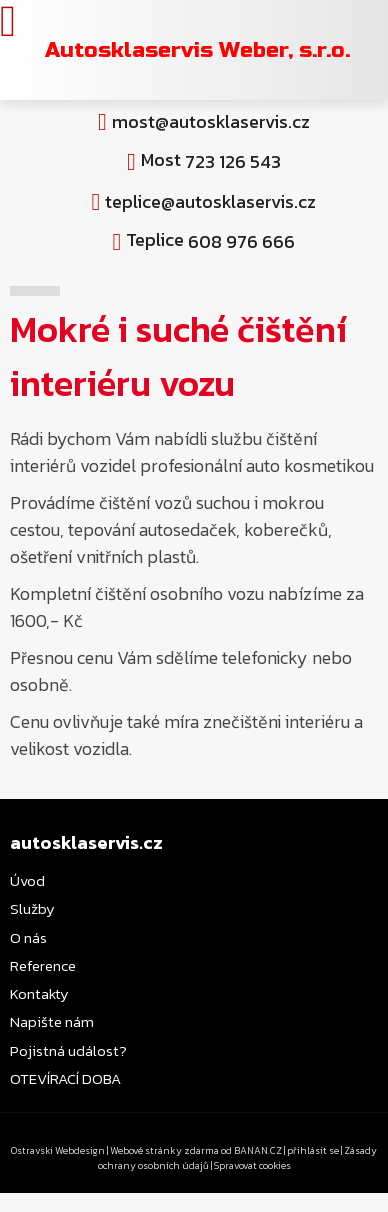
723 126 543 (233, 161)
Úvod (27, 880)
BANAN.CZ (258, 1150)
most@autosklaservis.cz (211, 121)
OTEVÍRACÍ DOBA (65, 1078)
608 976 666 (241, 241)
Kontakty (39, 993)
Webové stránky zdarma (164, 1150)
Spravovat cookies (252, 1165)
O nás (28, 937)
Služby (32, 908)
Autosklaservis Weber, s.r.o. (197, 50)
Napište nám (52, 1021)
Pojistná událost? (68, 1050)
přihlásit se (313, 1150)
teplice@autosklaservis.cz (210, 201)
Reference (43, 965)
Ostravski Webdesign (59, 1150)
